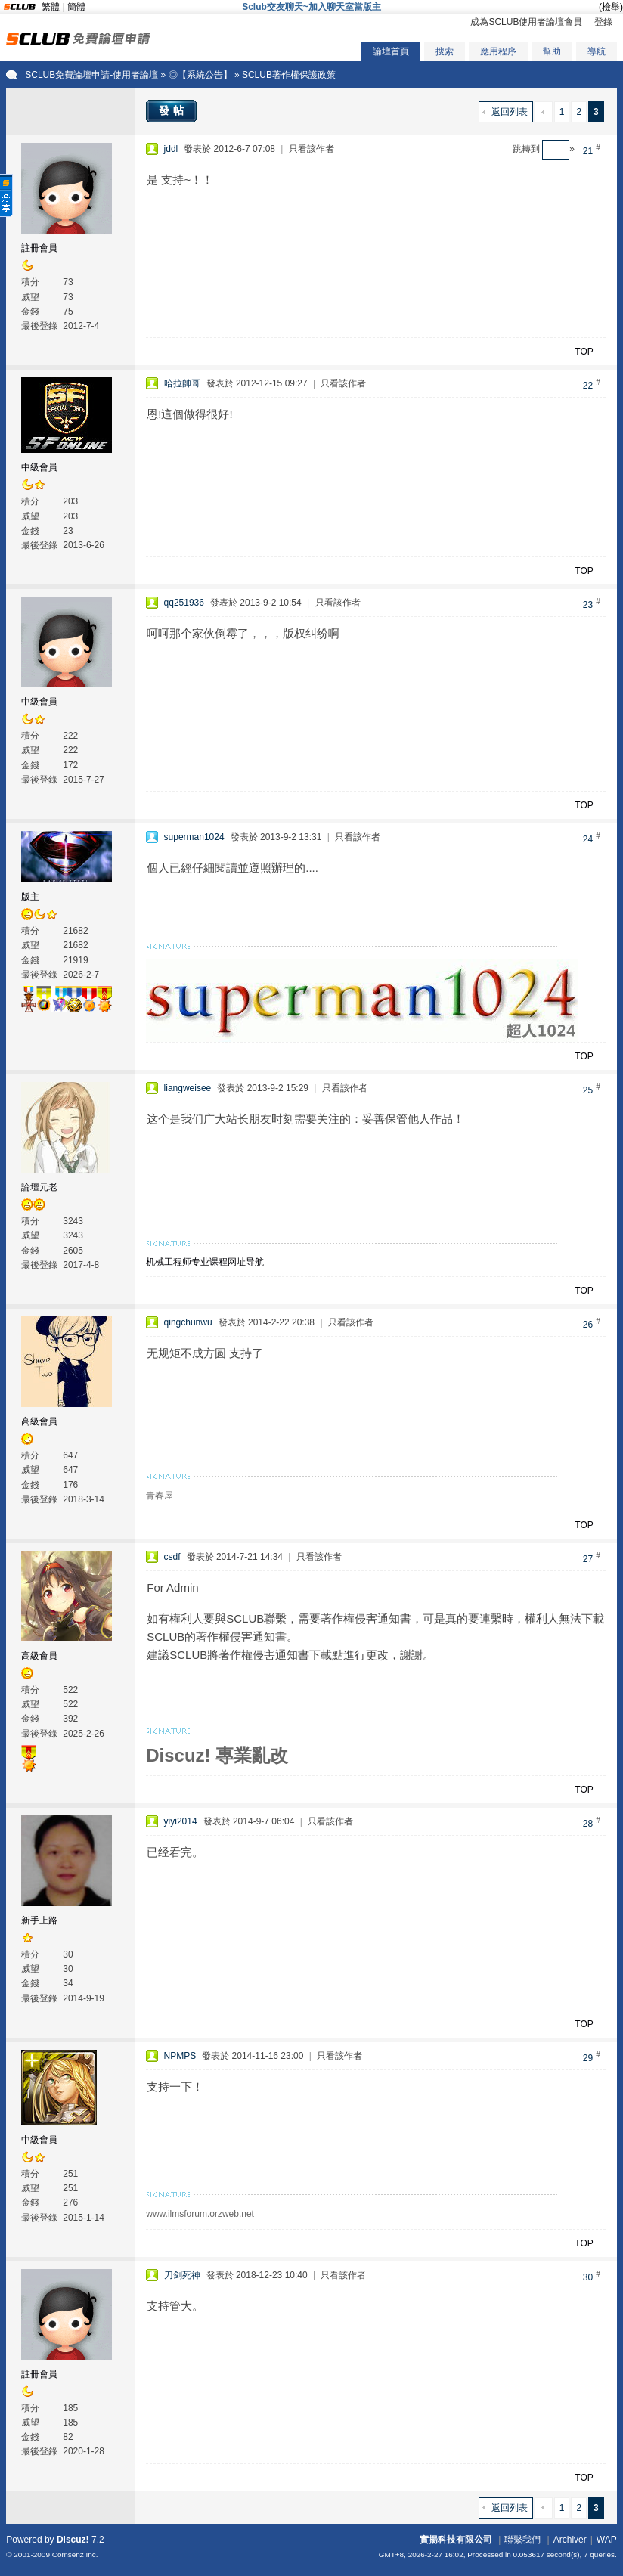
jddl (171, 149)
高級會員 (39, 1421)
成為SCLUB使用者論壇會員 (526, 22)
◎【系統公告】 (200, 75)
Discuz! (73, 2539)
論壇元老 (39, 1187)
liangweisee (188, 1088)
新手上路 (39, 1920)
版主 (30, 896)
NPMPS (180, 2056)
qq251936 (184, 602)
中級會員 (39, 467)
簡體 (76, 7)
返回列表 (509, 112)
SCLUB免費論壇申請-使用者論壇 (91, 75)
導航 (596, 51)
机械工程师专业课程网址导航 (205, 1262)
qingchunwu (188, 1322)
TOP (584, 351)
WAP (607, 2539)
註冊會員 (39, 248)
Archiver (570, 2539)
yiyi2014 (180, 1821)
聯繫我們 (522, 2539)
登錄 (603, 22)
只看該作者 (311, 149)
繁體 (51, 7)
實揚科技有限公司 (456, 2539)
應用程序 (498, 51)
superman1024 (194, 837)
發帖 (173, 110)
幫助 (552, 51)
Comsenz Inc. (75, 2554)
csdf (172, 1556)
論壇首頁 (391, 51)
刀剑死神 (182, 2275)
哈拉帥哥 (182, 383)
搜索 (444, 51)
